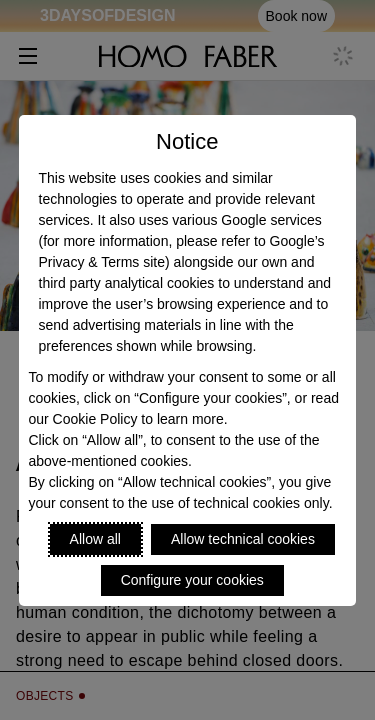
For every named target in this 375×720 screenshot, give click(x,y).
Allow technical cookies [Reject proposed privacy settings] (243, 539)
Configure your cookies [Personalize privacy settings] (192, 580)
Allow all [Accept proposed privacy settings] (95, 539)
